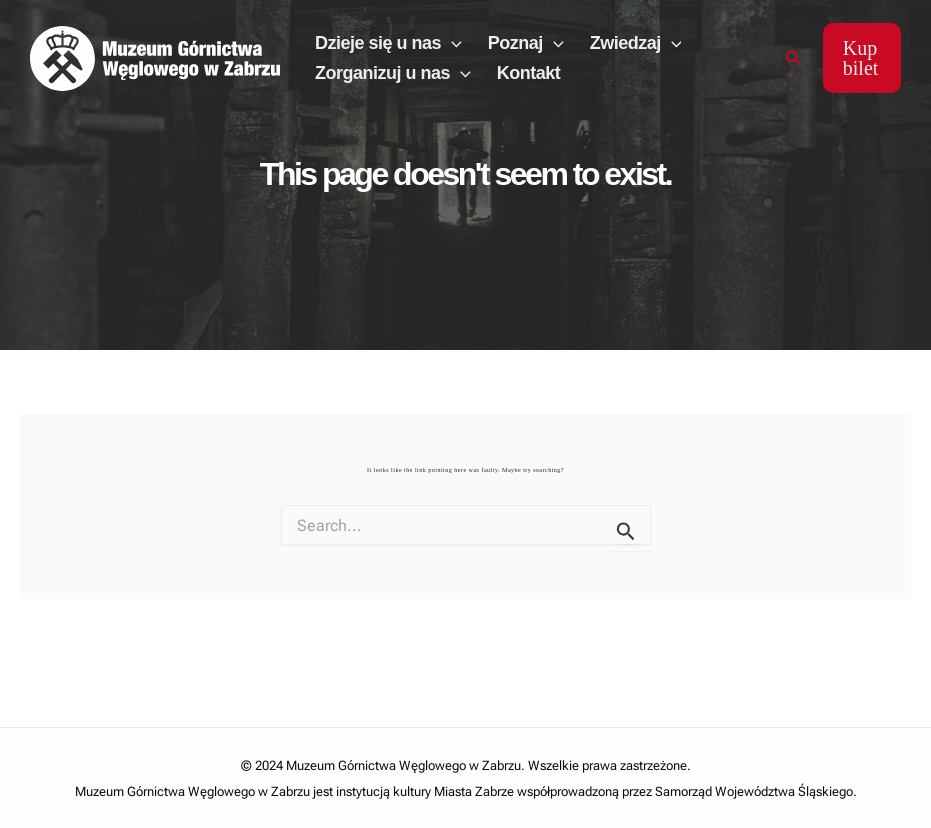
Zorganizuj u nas (393, 73)
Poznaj (526, 43)
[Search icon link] (794, 58)
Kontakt (529, 73)
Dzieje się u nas (388, 43)
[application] (451, 43)
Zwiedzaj (636, 43)
